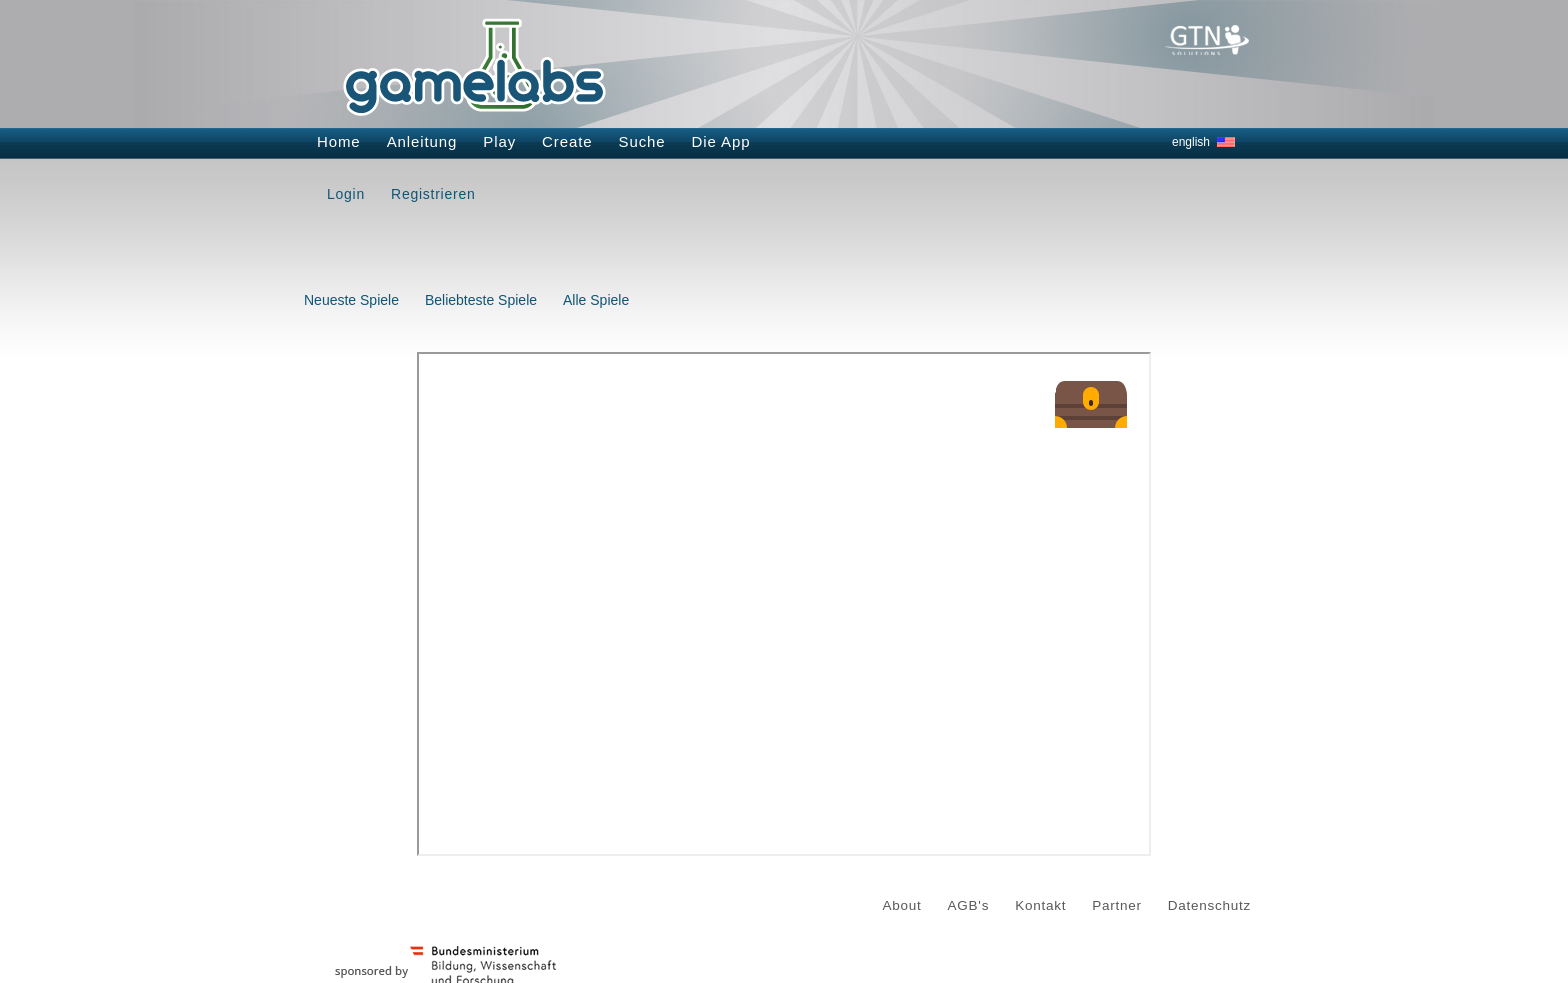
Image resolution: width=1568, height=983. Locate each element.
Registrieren (433, 194)
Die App (721, 141)
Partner (1117, 905)
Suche (642, 141)
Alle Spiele (596, 300)
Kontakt (1040, 905)
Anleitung (422, 141)
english (1191, 142)
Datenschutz (1209, 905)
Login (346, 194)
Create (567, 141)
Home (339, 141)
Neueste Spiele (351, 300)
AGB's (969, 905)
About (902, 905)
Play (499, 141)
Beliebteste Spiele (481, 300)
